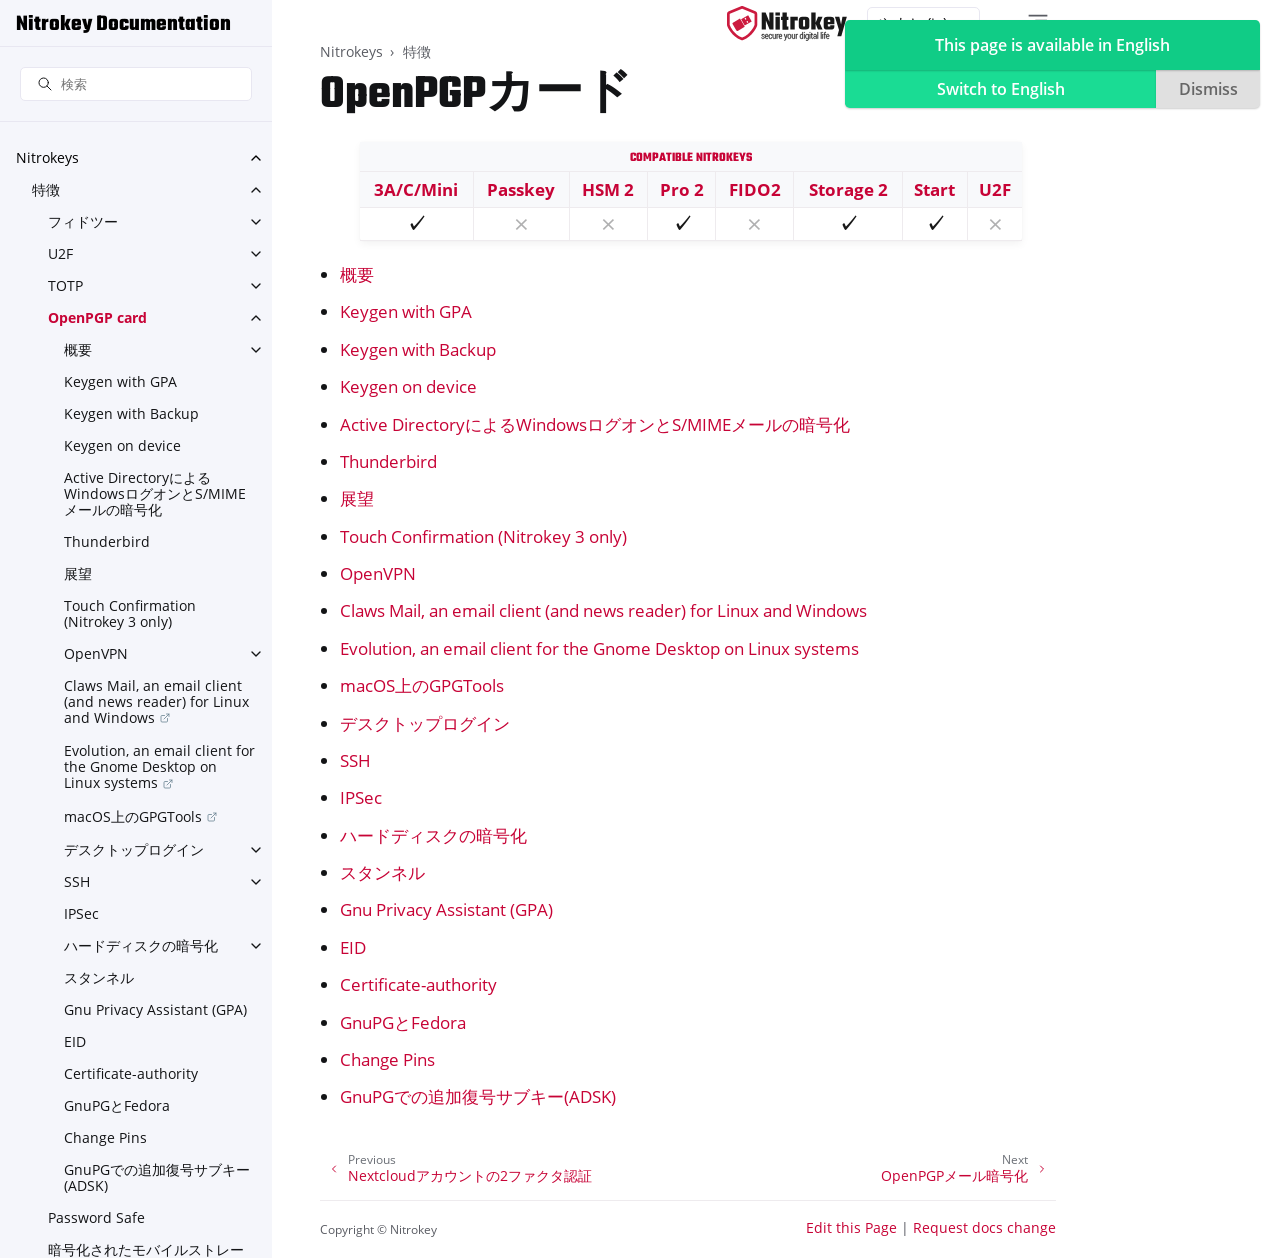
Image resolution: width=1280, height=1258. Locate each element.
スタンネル (99, 977)
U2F (60, 253)
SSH (77, 881)
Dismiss (1208, 89)
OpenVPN (96, 653)
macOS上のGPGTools (133, 816)
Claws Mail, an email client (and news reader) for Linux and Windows (156, 701)
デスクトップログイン (134, 849)
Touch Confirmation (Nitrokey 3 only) (130, 613)
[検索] (136, 84)
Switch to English (1001, 89)
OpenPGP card (97, 317)
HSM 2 (608, 189)
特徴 (46, 189)
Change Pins (105, 1137)
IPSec (81, 913)
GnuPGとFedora (117, 1105)
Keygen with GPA (120, 381)
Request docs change (984, 1227)
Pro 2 (682, 189)
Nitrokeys (47, 157)
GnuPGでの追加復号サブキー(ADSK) (157, 1177)
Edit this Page (851, 1227)
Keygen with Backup (131, 413)
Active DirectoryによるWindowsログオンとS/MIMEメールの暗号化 (155, 493)
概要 (78, 349)
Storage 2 (848, 189)
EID (75, 1041)
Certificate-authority (131, 1073)
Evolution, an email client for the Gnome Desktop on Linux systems (159, 766)
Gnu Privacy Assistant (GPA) (155, 1009)
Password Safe (96, 1217)
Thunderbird (107, 541)
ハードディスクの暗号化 (141, 945)
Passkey (521, 189)
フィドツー (83, 221)
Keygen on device (122, 445)
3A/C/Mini (416, 189)
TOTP (65, 285)
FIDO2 (755, 189)
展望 (78, 573)
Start (934, 189)
